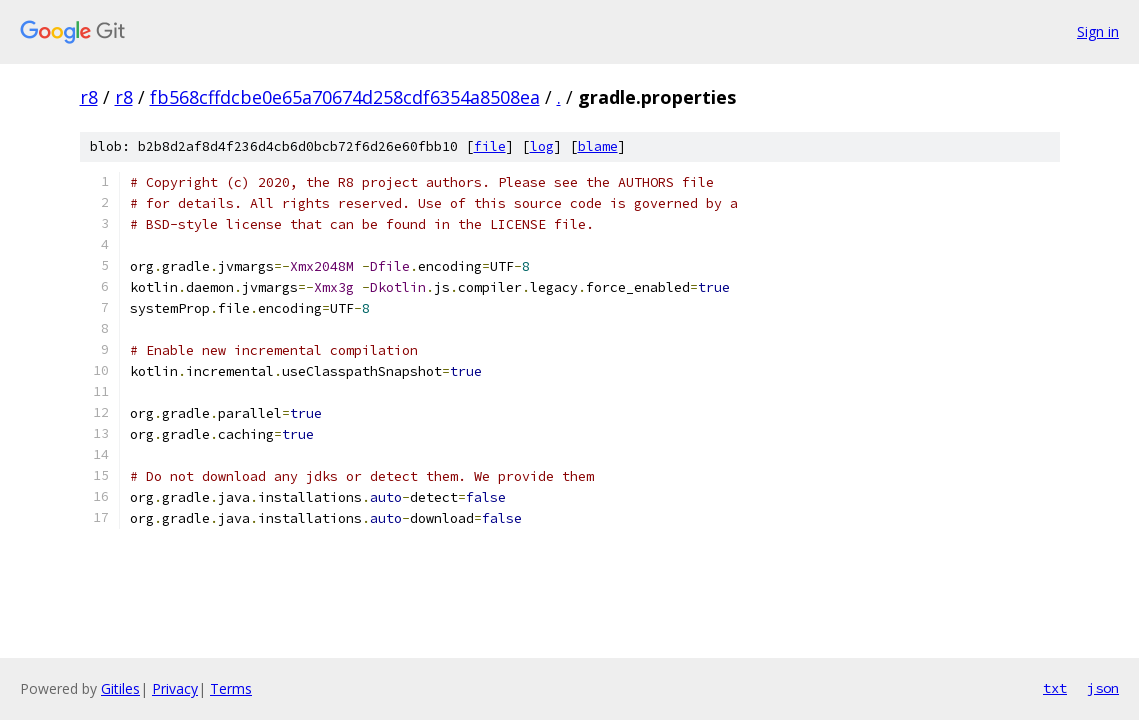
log (542, 146)
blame (598, 146)
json (1103, 688)
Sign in (1098, 31)
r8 (89, 97)
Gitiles (120, 688)
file (490, 146)
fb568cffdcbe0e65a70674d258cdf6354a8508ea (345, 97)
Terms (231, 688)
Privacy (175, 688)
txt (1055, 688)
